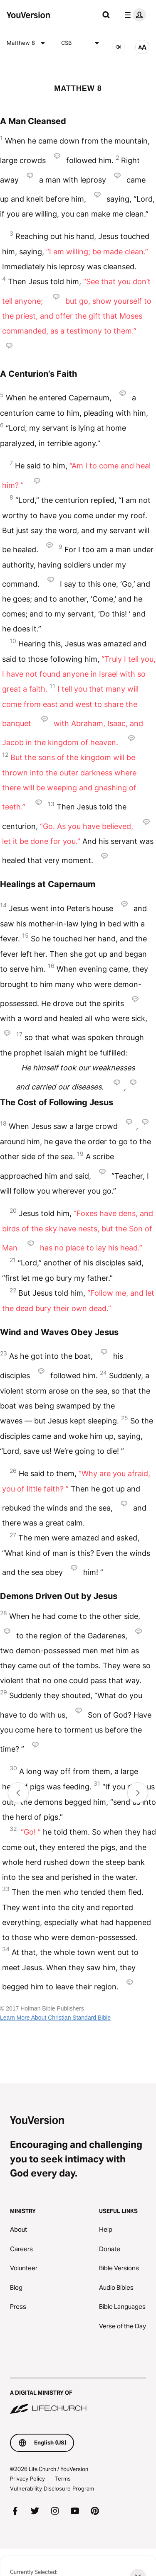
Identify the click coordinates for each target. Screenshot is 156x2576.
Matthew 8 (27, 43)
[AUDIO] (118, 47)
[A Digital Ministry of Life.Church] (78, 2396)
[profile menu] (133, 15)
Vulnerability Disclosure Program (52, 2488)
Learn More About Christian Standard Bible (55, 2017)
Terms (63, 2478)
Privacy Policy (27, 2478)
